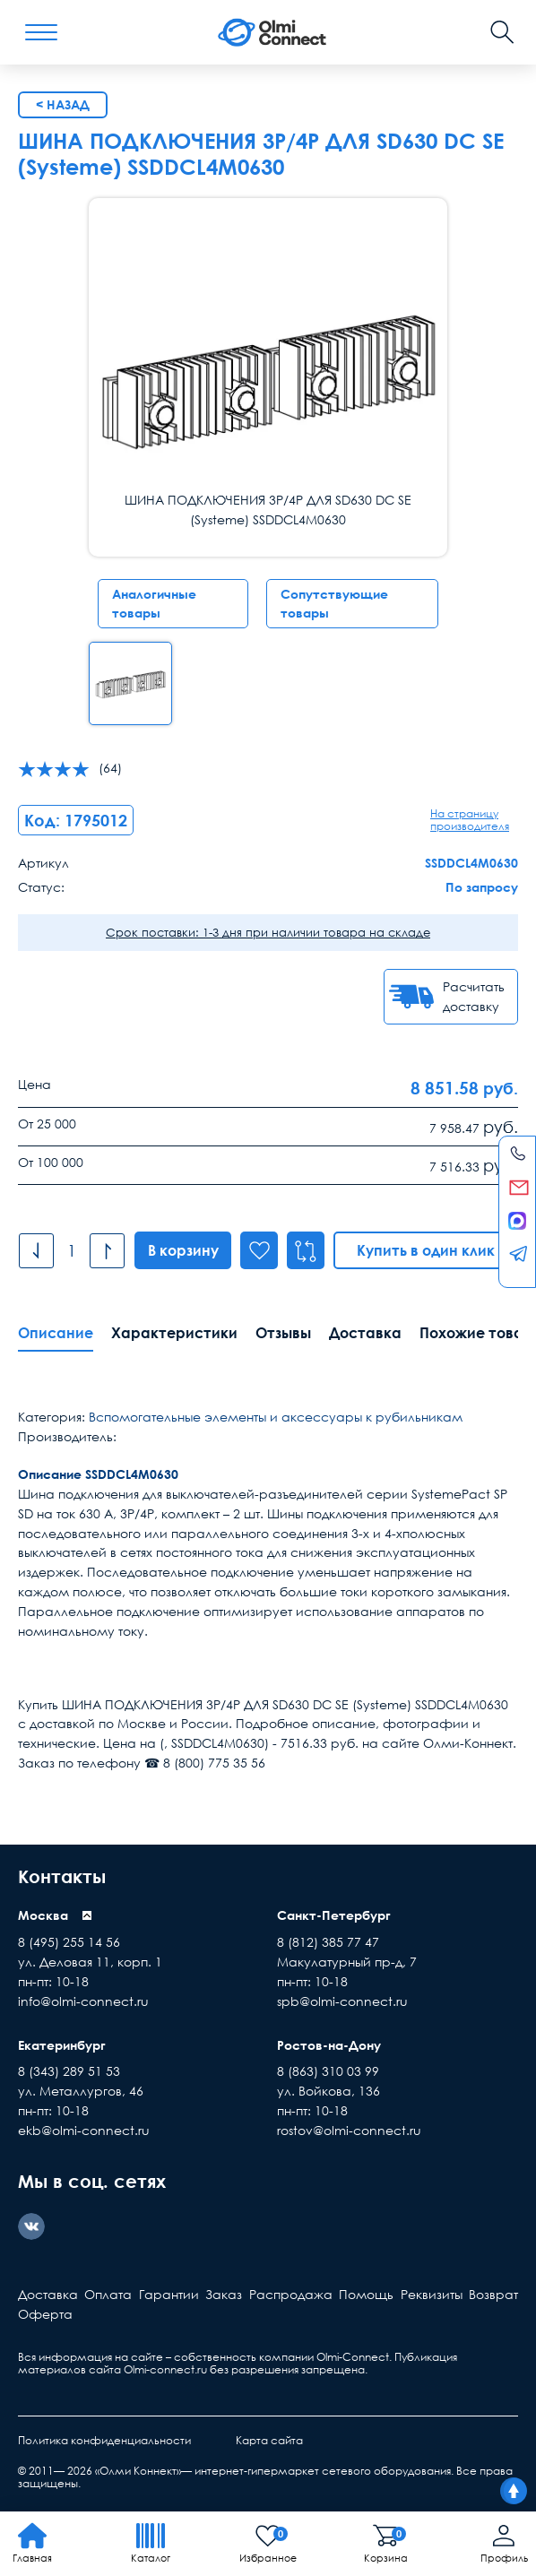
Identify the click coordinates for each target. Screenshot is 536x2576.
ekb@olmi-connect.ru (84, 2130)
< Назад (63, 104)
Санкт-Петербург (334, 1915)
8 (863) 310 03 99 (328, 2071)
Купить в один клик (427, 1250)
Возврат (493, 2294)
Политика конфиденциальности (104, 2440)
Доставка (365, 1333)
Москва (43, 1915)
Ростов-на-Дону (329, 2045)
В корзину (183, 1250)
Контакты (62, 1876)
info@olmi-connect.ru (83, 2001)
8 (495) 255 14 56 (69, 1941)
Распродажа (291, 2294)
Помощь (366, 2294)
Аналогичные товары (154, 603)
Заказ (223, 2294)
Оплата (108, 2294)
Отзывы (283, 1333)
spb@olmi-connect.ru (342, 2001)
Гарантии (169, 2294)
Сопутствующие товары (334, 603)
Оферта (45, 2313)
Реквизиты (432, 2294)
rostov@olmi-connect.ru (349, 2130)
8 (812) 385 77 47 (328, 1941)
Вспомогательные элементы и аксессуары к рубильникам (276, 1416)
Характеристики (174, 1333)
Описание (55, 1333)
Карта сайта (269, 2440)
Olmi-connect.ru (165, 2369)
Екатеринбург (62, 2045)
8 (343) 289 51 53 (69, 2071)
